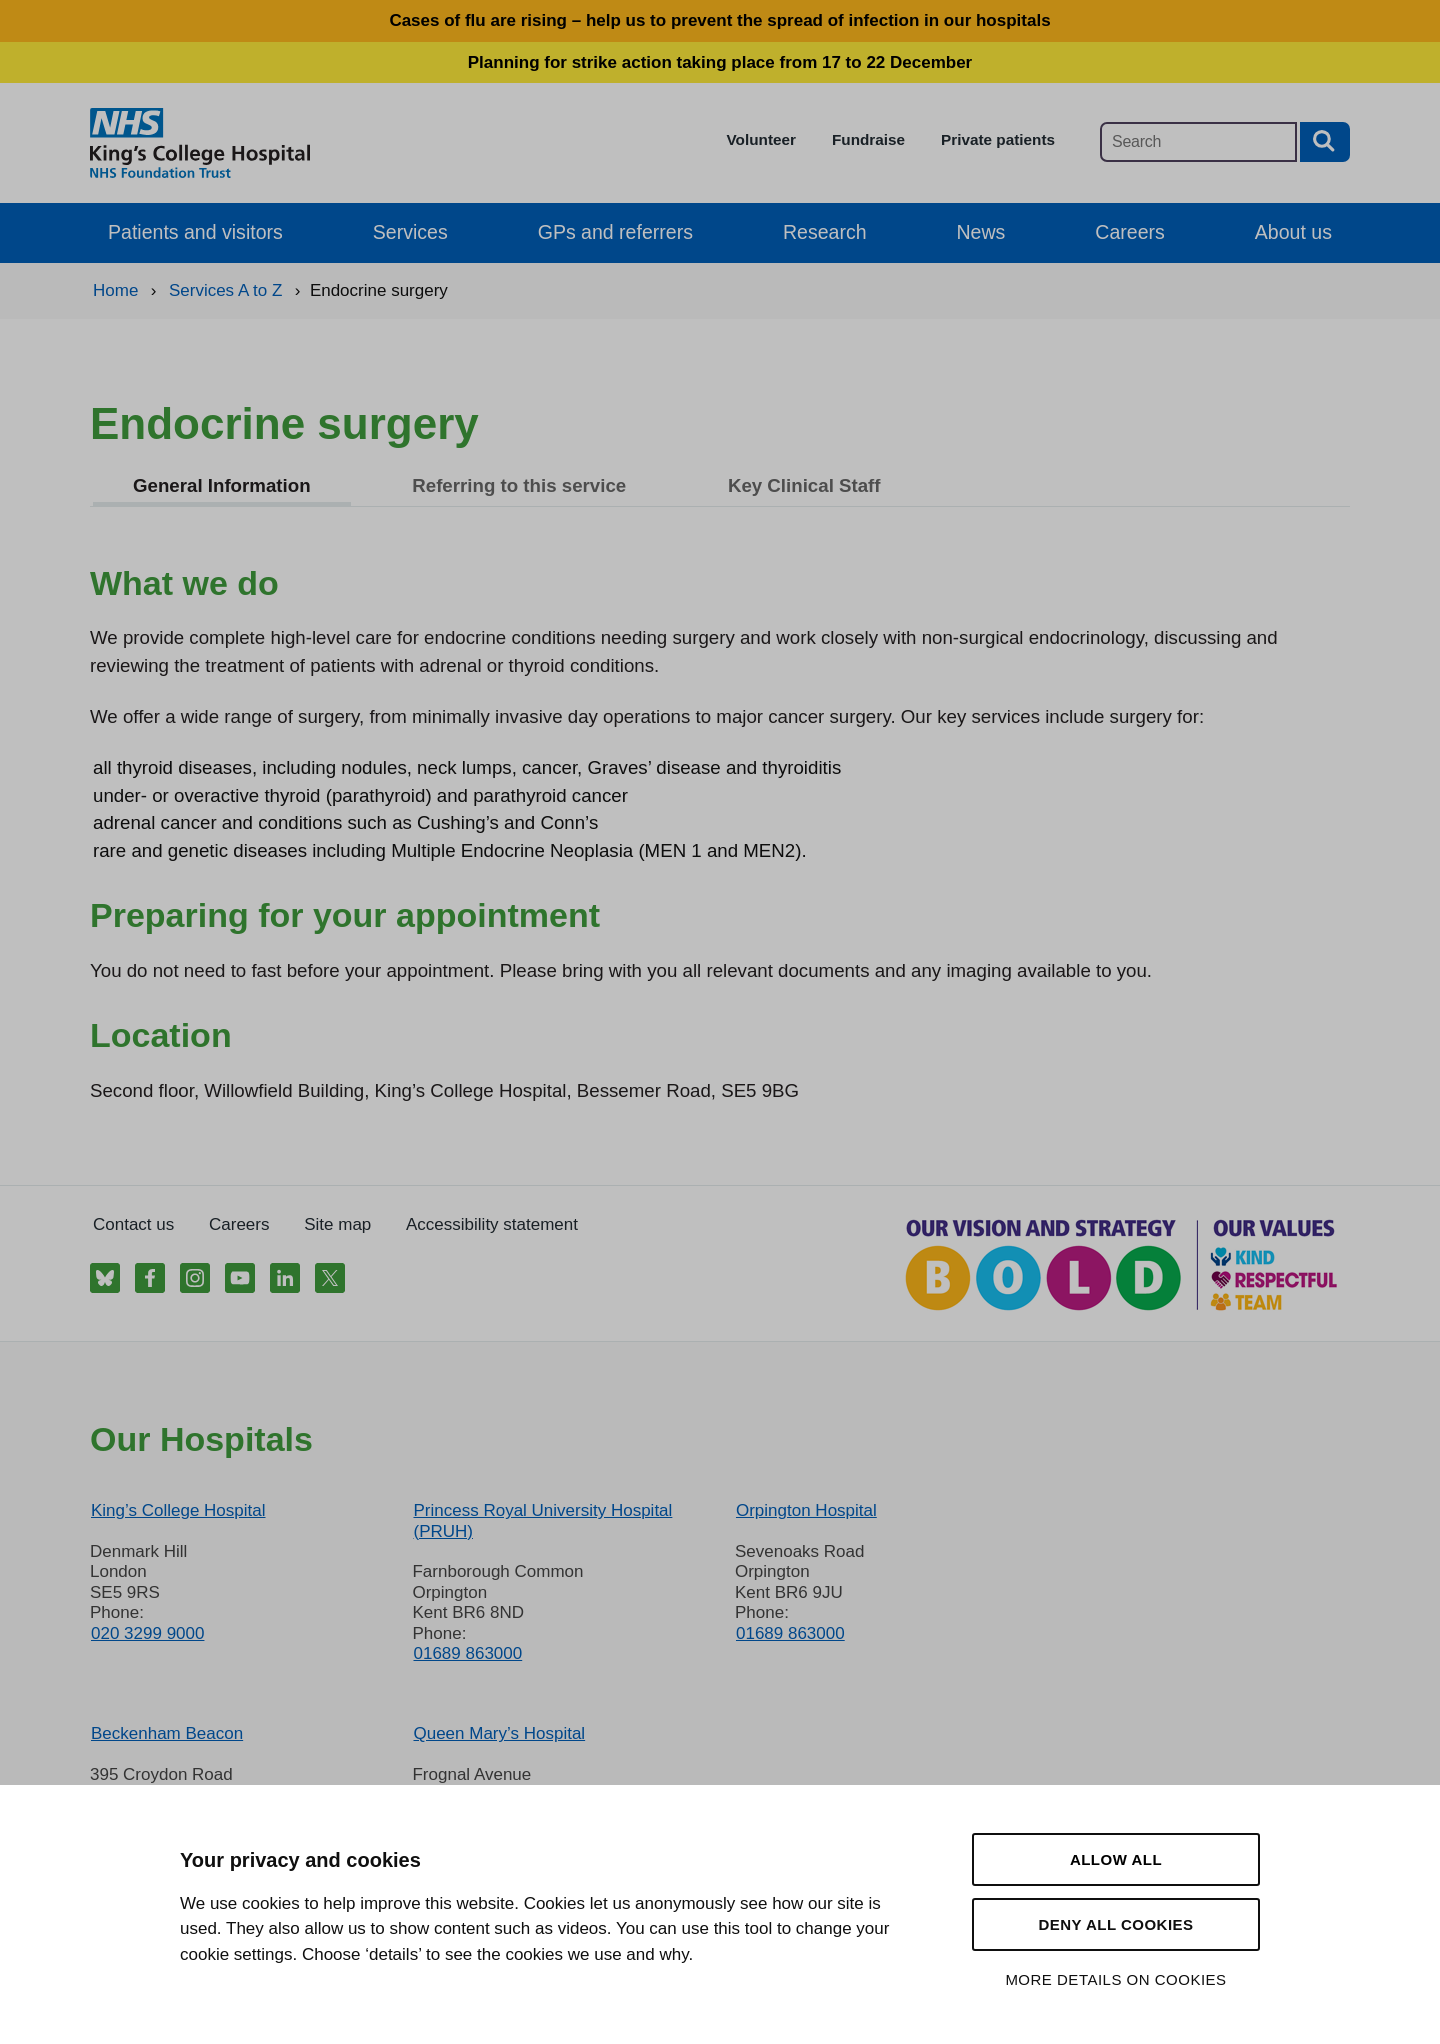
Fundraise (868, 139)
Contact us (133, 1224)
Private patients (998, 139)
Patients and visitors (195, 232)
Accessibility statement (492, 1224)
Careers (1129, 232)
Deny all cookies (1115, 1924)
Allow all (1116, 1859)
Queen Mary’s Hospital (499, 1733)
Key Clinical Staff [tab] (804, 485)
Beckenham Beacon (167, 1733)
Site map (337, 1224)
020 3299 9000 (147, 1633)
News (981, 232)
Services (410, 232)
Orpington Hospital (806, 1510)
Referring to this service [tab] (519, 485)
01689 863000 (467, 1653)
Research (825, 232)
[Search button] (1325, 142)
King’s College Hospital (178, 1510)
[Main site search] (1198, 142)
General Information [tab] (222, 485)
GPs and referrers (615, 232)
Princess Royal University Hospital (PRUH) (542, 1520)
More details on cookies (1115, 1979)
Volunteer (761, 139)
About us (1293, 232)
